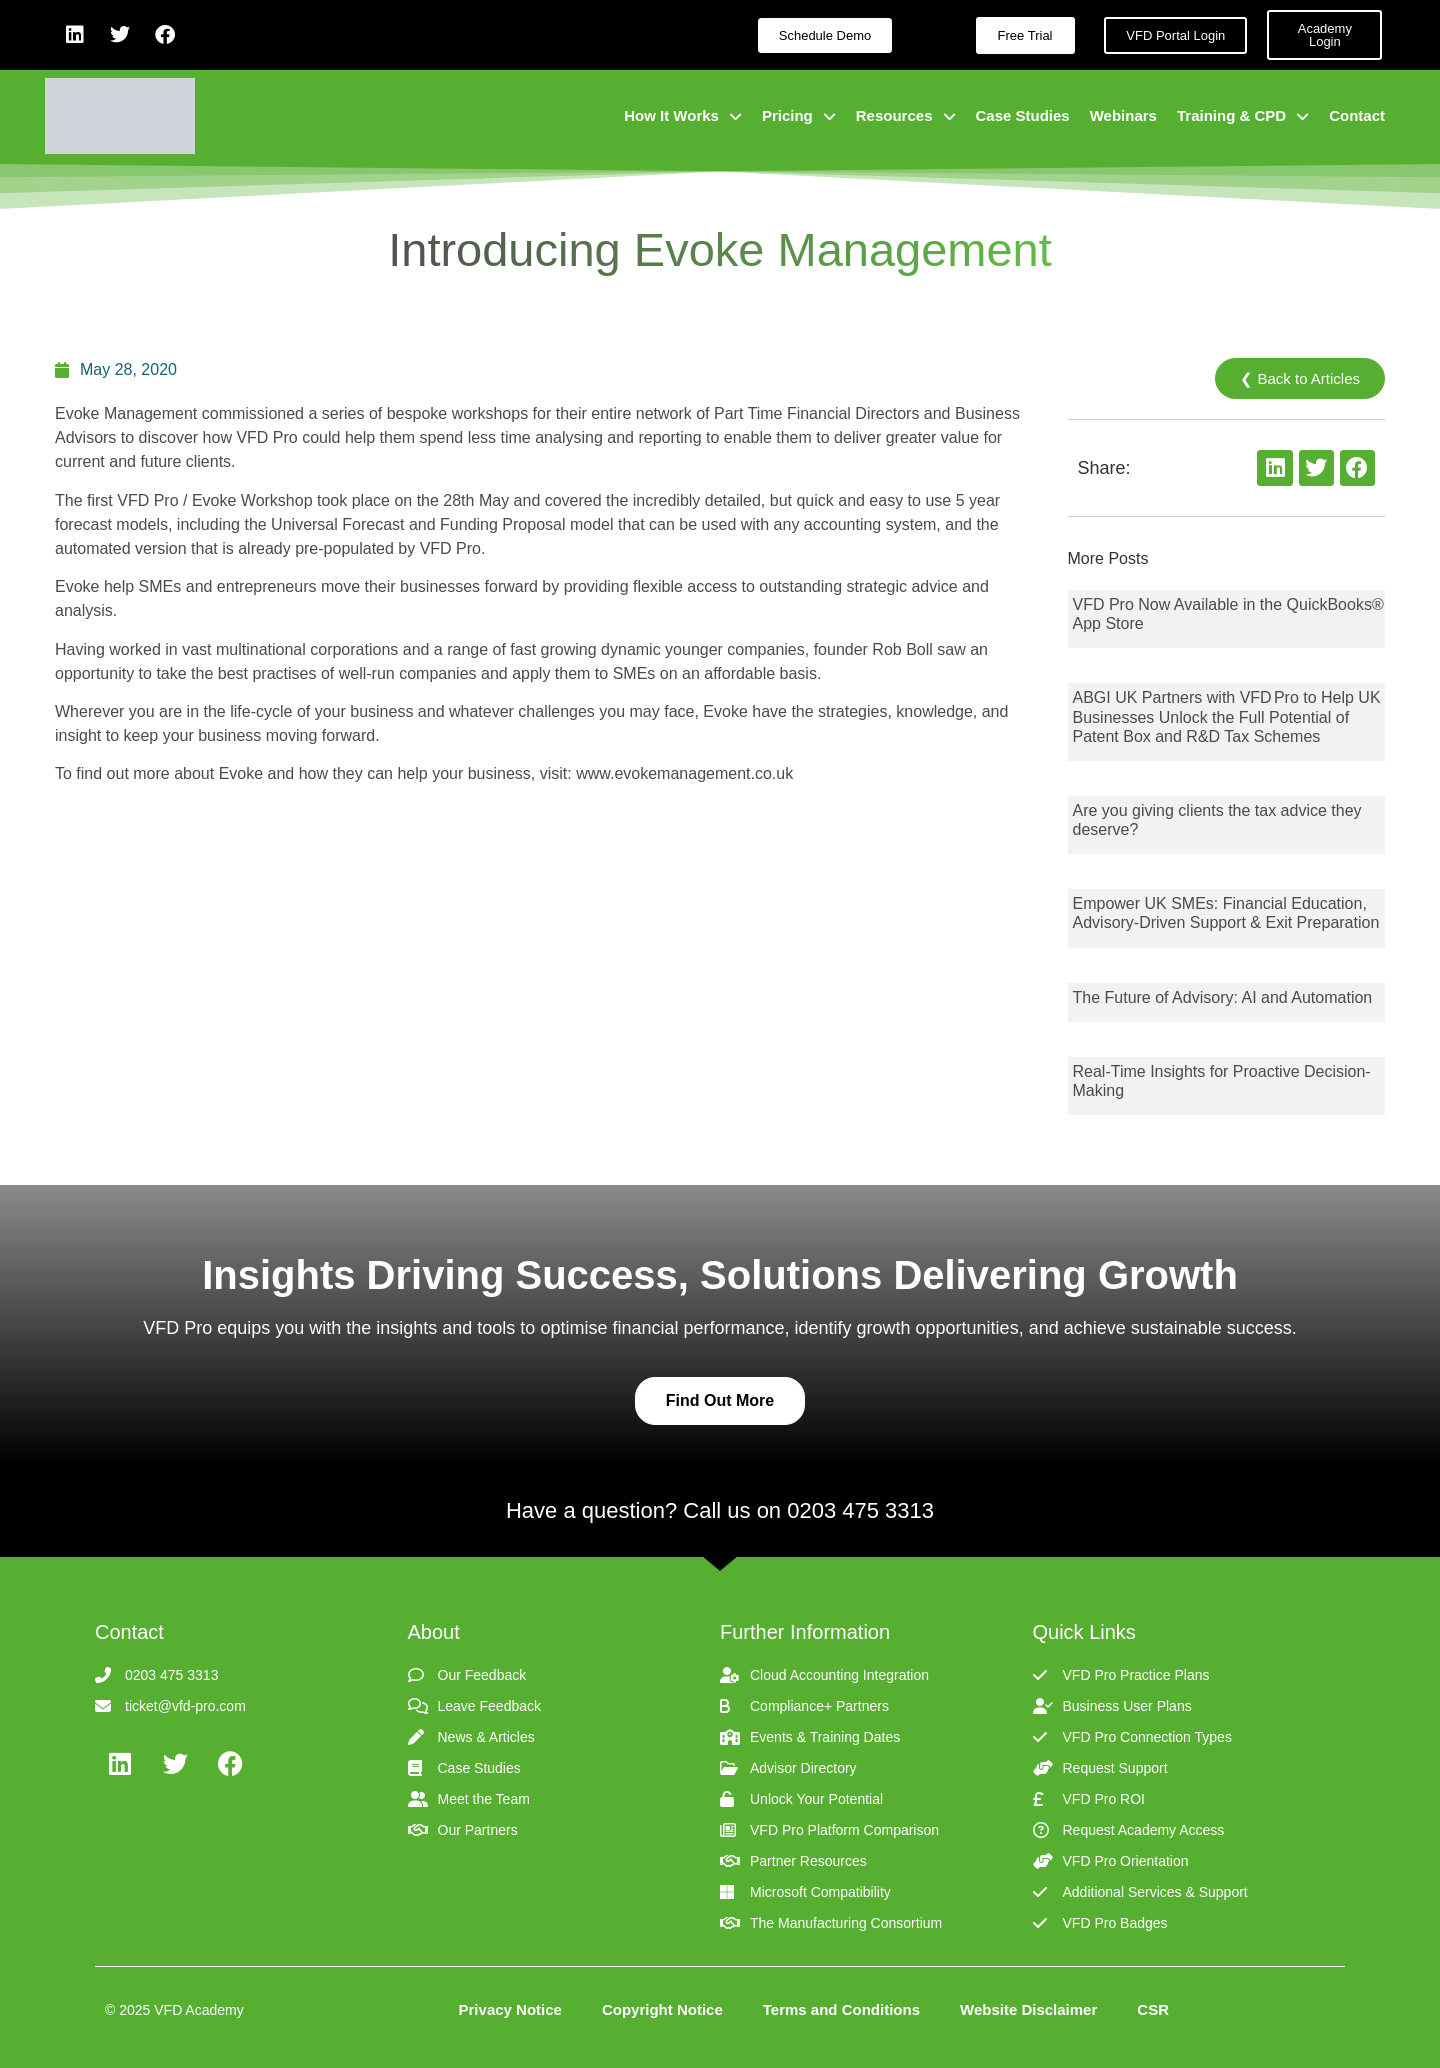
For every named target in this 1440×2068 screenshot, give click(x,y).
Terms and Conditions (841, 2009)
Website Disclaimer (1028, 2009)
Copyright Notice (662, 2009)
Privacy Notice (510, 2009)
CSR (1153, 2009)
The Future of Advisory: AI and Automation (1223, 997)
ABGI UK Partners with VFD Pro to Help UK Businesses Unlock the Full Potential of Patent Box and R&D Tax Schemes (1227, 716)
